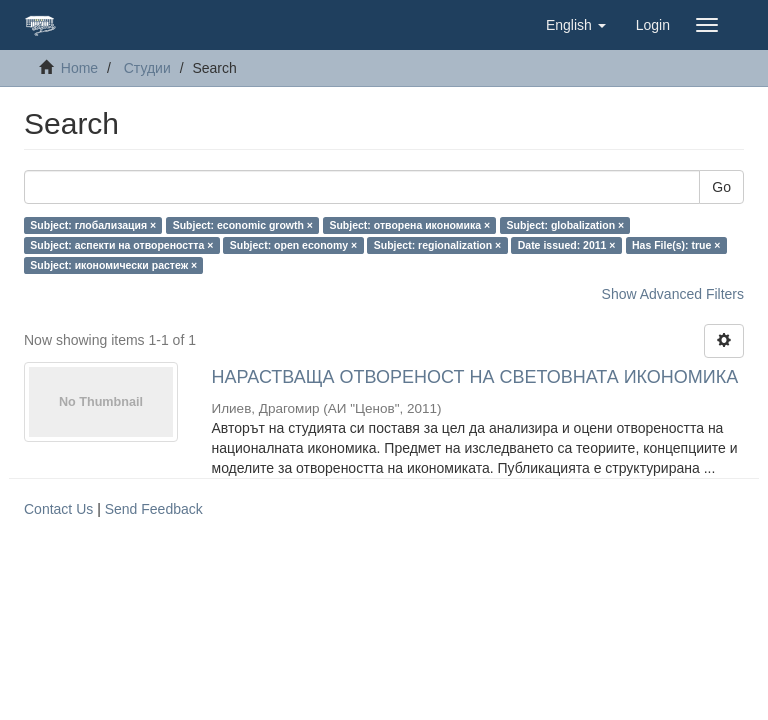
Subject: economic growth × (243, 225)
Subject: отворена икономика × (409, 225)
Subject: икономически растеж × (113, 265)
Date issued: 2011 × (567, 245)
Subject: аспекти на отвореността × (121, 245)
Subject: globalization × (566, 225)
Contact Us (58, 509)
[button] (576, 25)
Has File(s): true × (676, 245)
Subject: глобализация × (93, 225)
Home (79, 68)
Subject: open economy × (293, 245)
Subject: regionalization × (437, 245)
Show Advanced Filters (673, 294)
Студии (147, 68)
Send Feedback (154, 509)
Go (721, 187)
